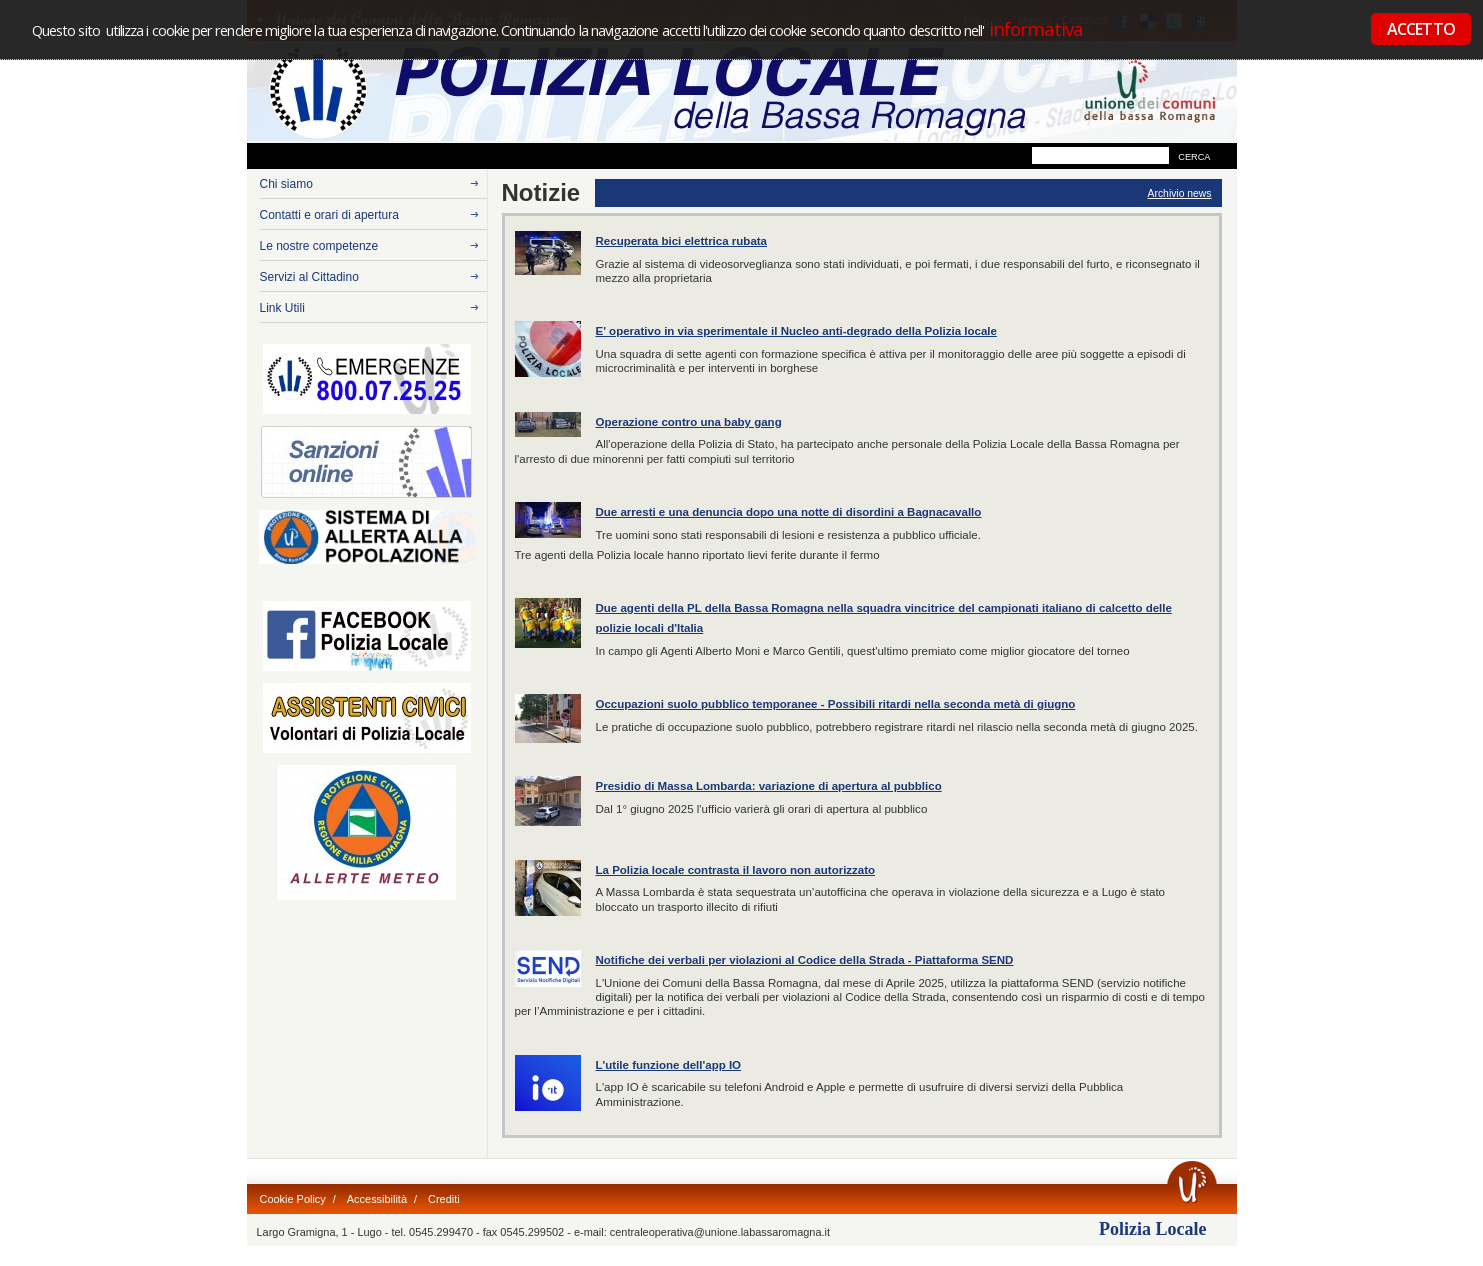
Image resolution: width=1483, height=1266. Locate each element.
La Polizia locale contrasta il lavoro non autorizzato (736, 870)
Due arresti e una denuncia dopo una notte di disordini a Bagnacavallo (789, 512)
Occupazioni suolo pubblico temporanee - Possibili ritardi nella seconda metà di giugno (836, 704)
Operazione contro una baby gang (689, 422)
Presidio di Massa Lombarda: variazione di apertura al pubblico (769, 786)
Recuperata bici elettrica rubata (682, 241)
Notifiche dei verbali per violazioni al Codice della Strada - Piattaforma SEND (805, 960)
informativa (1034, 28)
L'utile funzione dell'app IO (669, 1065)
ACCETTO (1421, 29)
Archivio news (1180, 193)
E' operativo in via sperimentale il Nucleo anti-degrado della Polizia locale (796, 331)
